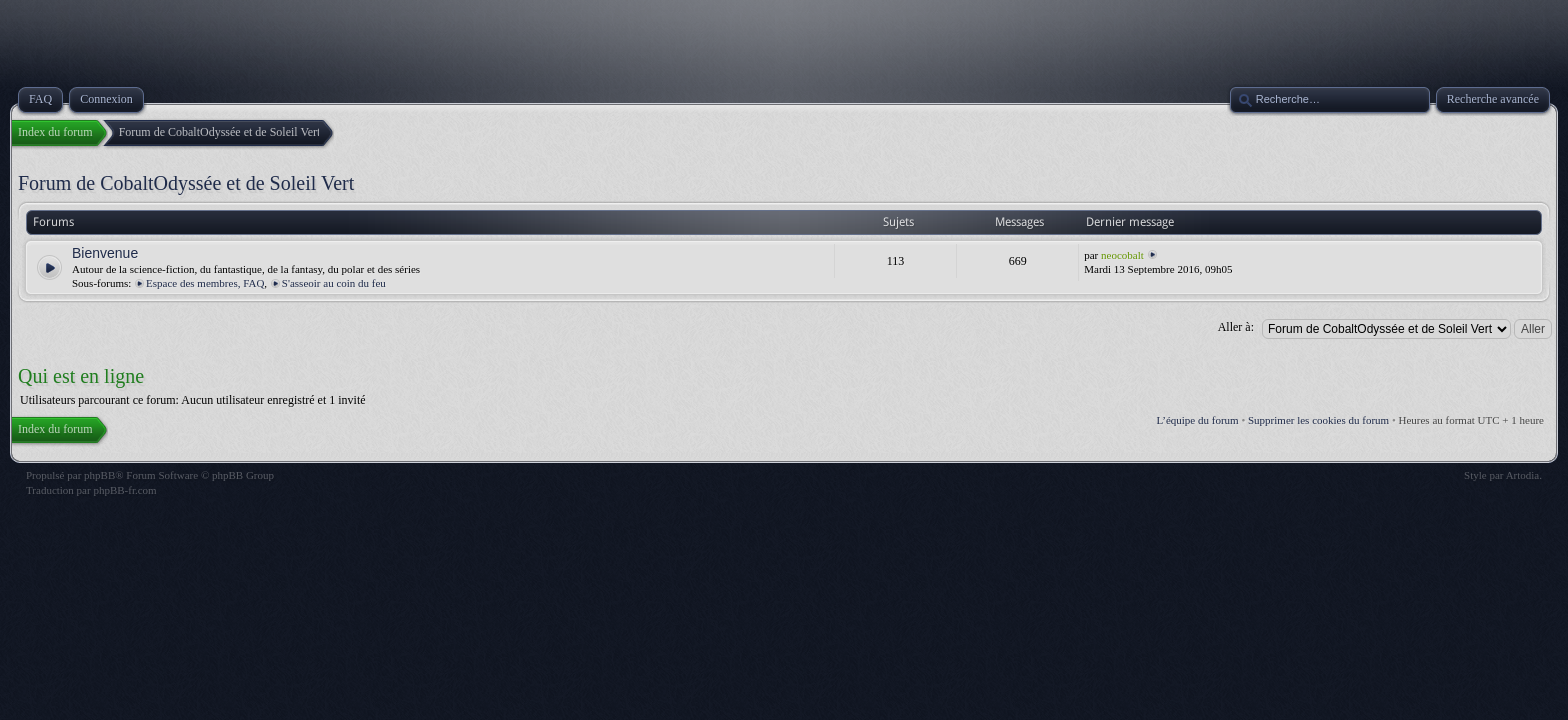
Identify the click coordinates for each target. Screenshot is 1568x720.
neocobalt (1122, 255)
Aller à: (1236, 327)
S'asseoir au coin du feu (334, 283)
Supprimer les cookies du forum (1318, 420)
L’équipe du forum (1198, 420)
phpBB (99, 475)
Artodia (1523, 475)
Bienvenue (105, 253)
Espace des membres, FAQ (205, 283)
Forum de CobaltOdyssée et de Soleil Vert (186, 183)
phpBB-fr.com (124, 490)
